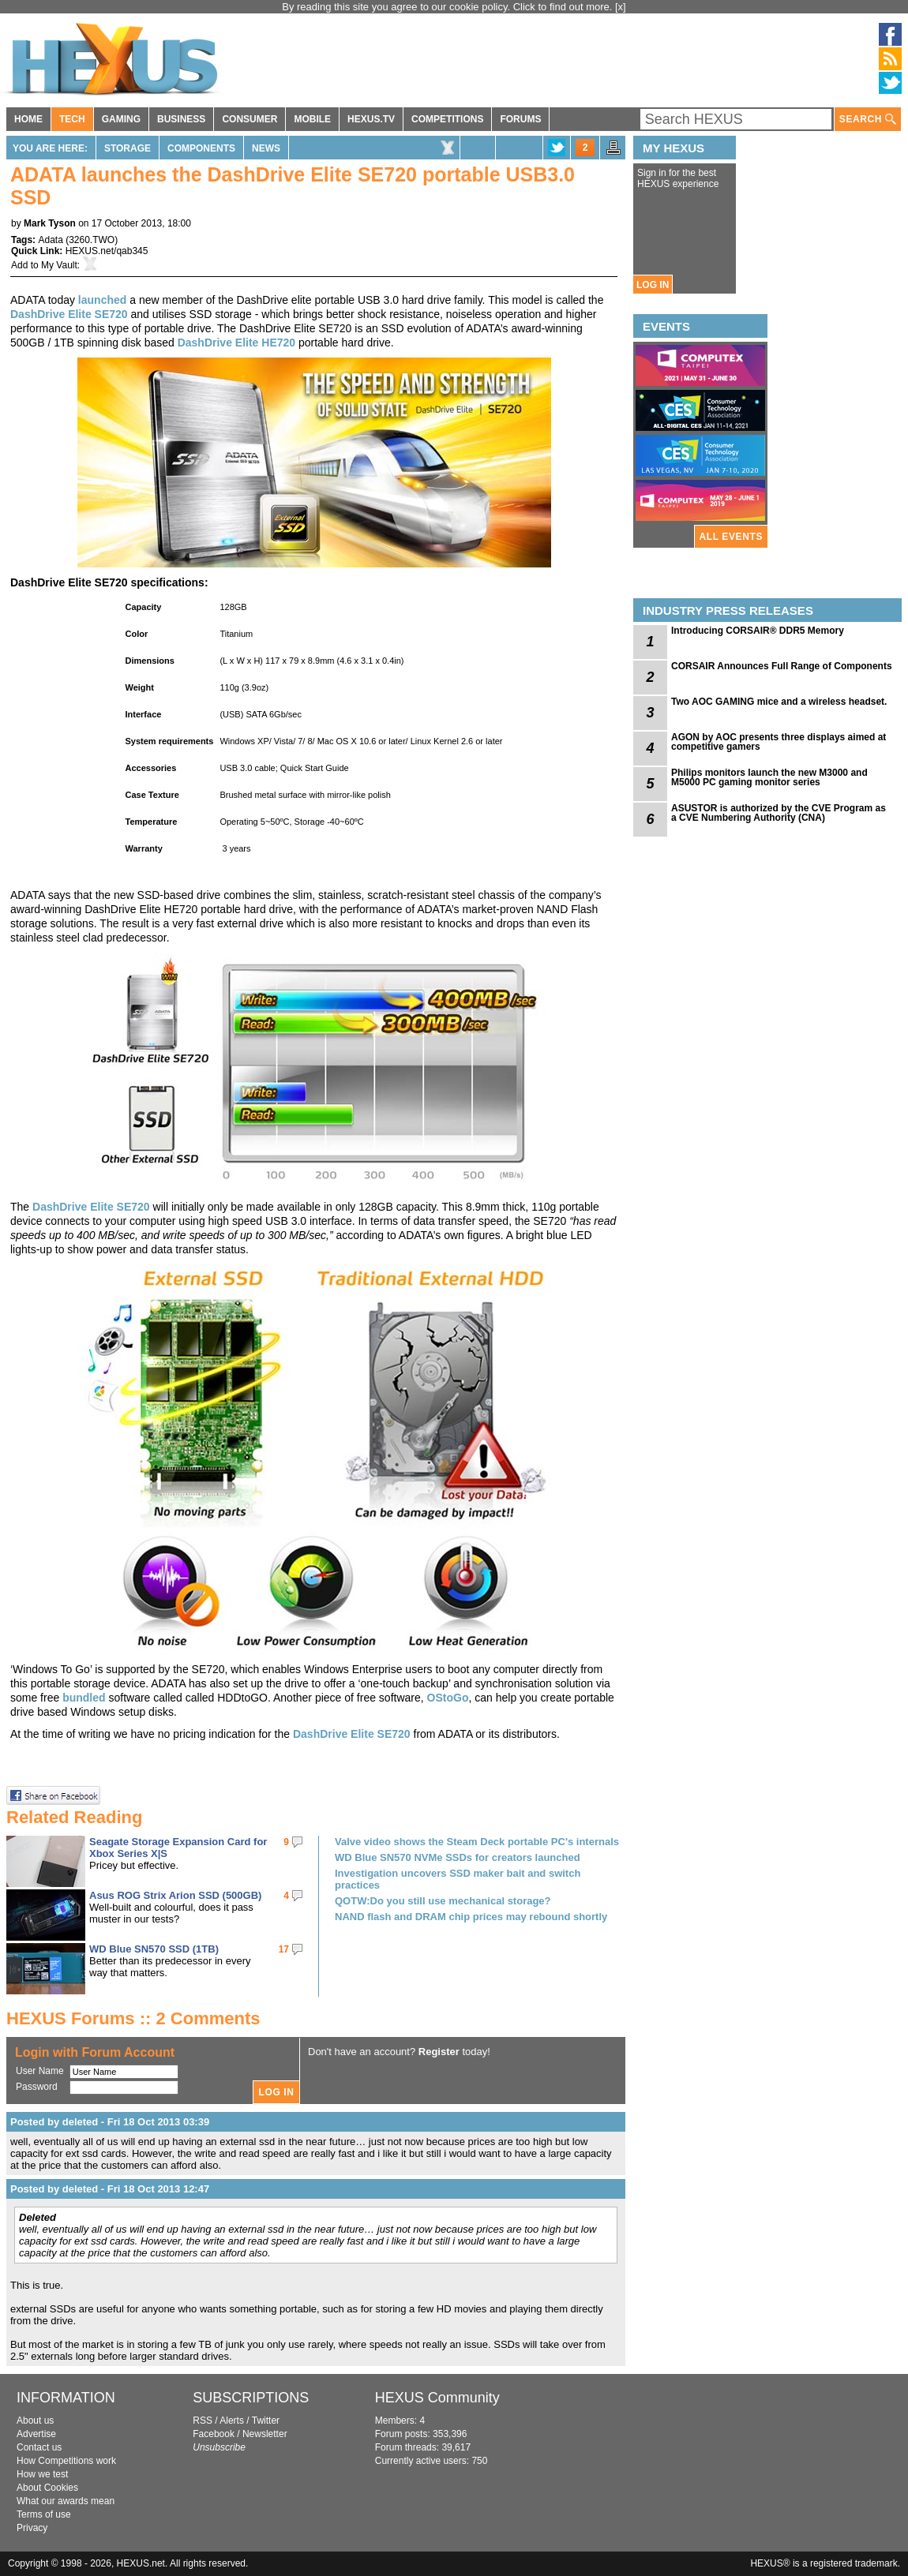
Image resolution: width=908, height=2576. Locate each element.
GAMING (121, 119)
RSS (202, 2420)
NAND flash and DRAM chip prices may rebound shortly (471, 1917)
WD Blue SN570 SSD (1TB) (154, 1949)
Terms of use (44, 2514)
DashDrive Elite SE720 (69, 314)
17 (284, 1949)
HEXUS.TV (371, 119)
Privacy (32, 2527)
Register (439, 2051)
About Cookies (47, 2487)
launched (102, 300)
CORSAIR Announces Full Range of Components (781, 666)
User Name (40, 2070)
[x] (620, 7)
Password (37, 2086)
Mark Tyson (50, 223)
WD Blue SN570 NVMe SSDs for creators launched (457, 1857)
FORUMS (520, 119)
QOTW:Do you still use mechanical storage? (443, 1901)
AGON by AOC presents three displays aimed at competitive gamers (778, 741)
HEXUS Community (437, 2398)
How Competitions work (66, 2460)
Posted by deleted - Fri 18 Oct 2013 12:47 (109, 2189)
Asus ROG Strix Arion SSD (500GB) (175, 1895)
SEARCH (867, 119)
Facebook (214, 2433)
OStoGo (448, 1697)
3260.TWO (91, 239)
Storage (127, 148)
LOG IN (652, 284)
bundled (83, 1697)
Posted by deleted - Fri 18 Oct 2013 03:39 (109, 2122)
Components (201, 148)
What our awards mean (65, 2501)
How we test (42, 2474)
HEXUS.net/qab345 (107, 250)
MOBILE (312, 119)
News (266, 148)
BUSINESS (181, 119)
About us (35, 2420)
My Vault (59, 265)
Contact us (39, 2447)
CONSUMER (249, 119)
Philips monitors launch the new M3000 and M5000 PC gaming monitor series (769, 777)
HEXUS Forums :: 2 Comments (133, 2018)
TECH (72, 119)
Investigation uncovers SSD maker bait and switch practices (457, 1879)
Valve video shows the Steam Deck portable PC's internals (477, 1842)
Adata (50, 239)
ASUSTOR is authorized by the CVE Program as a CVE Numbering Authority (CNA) (778, 812)
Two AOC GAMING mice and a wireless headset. (779, 701)
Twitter (266, 2420)
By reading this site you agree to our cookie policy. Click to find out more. (448, 7)
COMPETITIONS (447, 119)
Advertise (36, 2433)
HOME (28, 119)
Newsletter (264, 2433)
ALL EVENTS (731, 536)
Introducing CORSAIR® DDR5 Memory (757, 630)
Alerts (231, 2420)
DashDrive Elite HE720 (236, 342)
